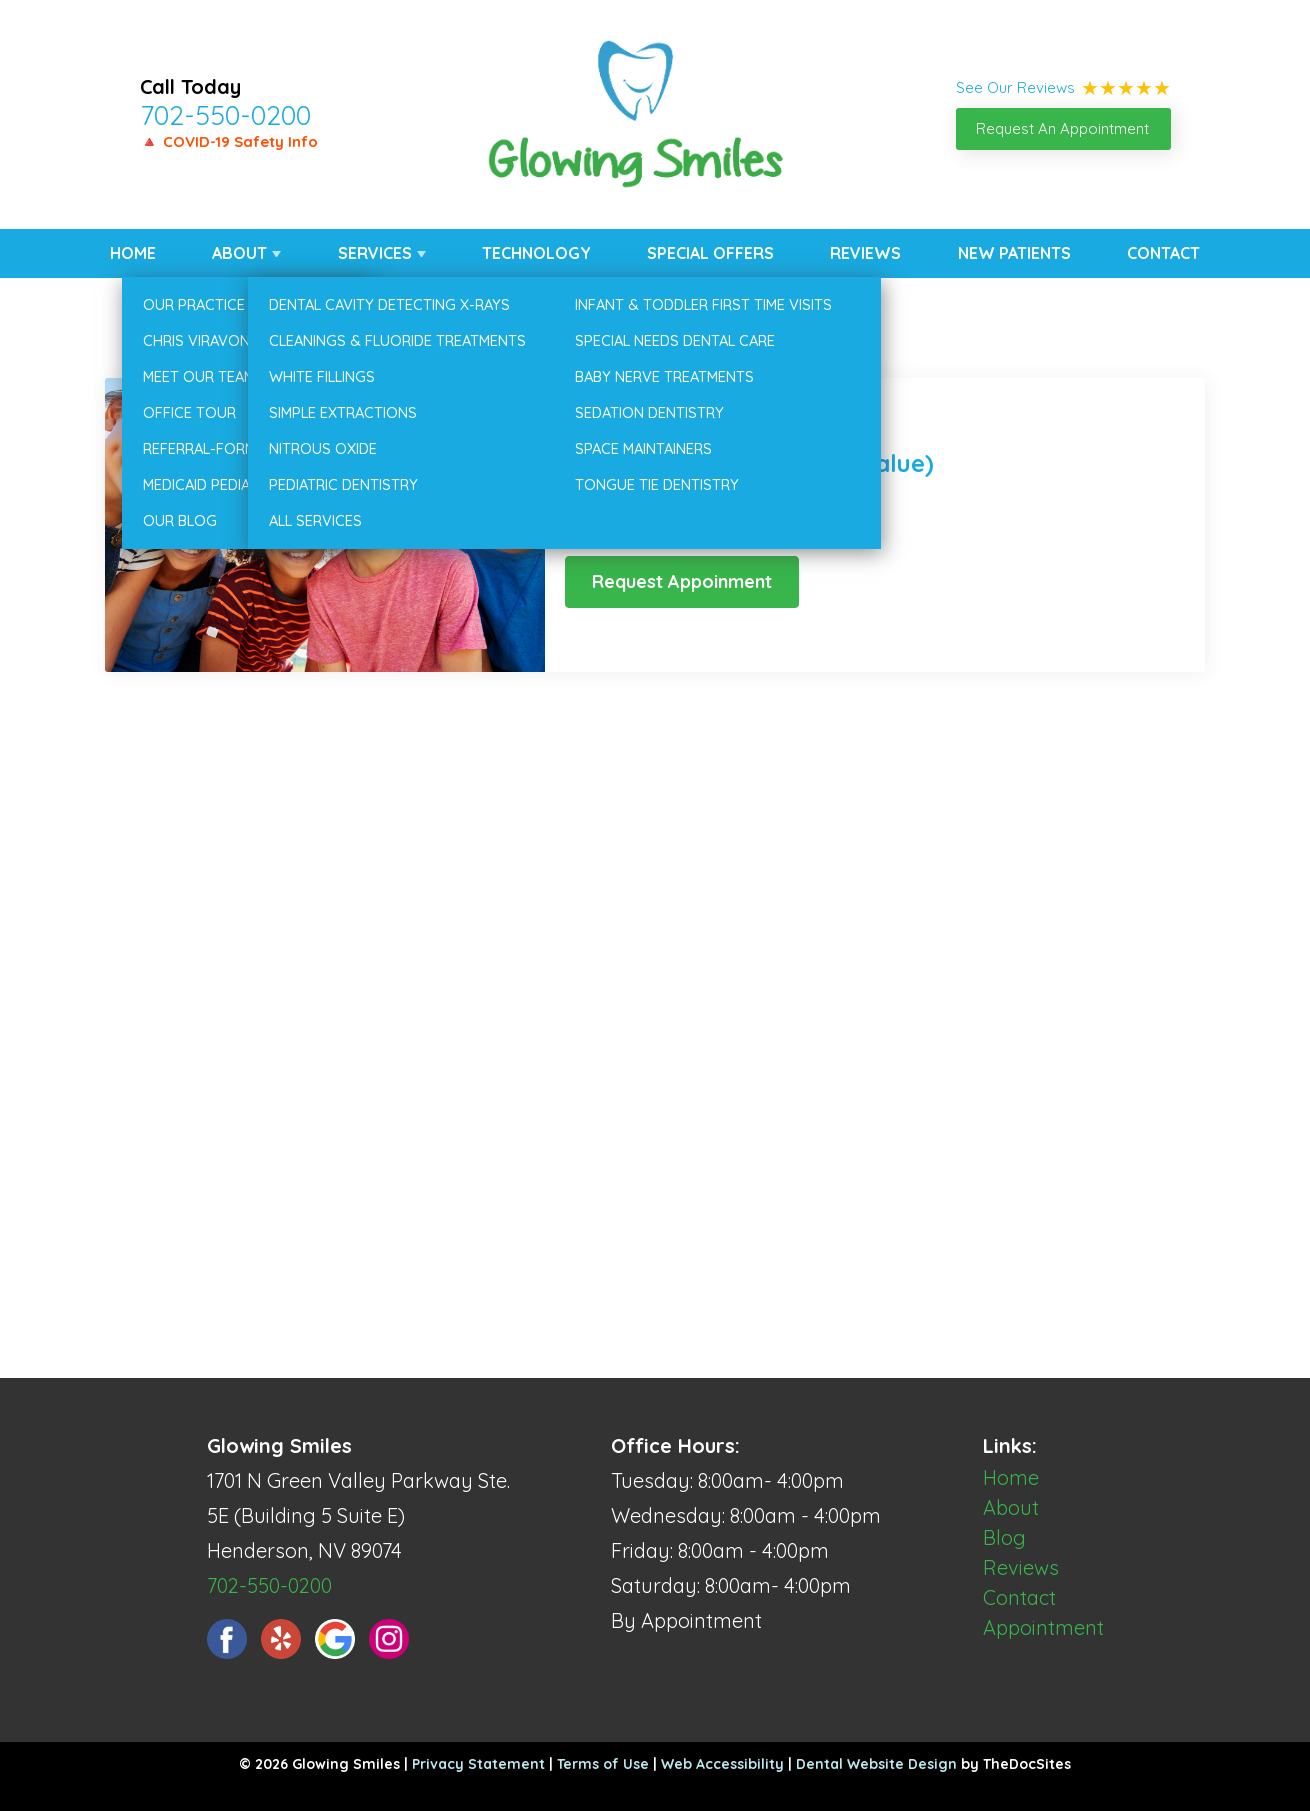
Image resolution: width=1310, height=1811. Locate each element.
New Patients (1014, 253)
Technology (536, 253)
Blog (1004, 1537)
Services (375, 253)
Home (133, 253)
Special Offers (710, 253)
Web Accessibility (722, 1764)
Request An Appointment (1062, 128)
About (239, 253)
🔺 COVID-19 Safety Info (229, 141)
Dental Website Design (876, 1764)
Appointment (1043, 1627)
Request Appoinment (682, 581)
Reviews (865, 253)
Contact (1163, 253)
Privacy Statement (478, 1764)
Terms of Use (603, 1764)
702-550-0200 (225, 115)
